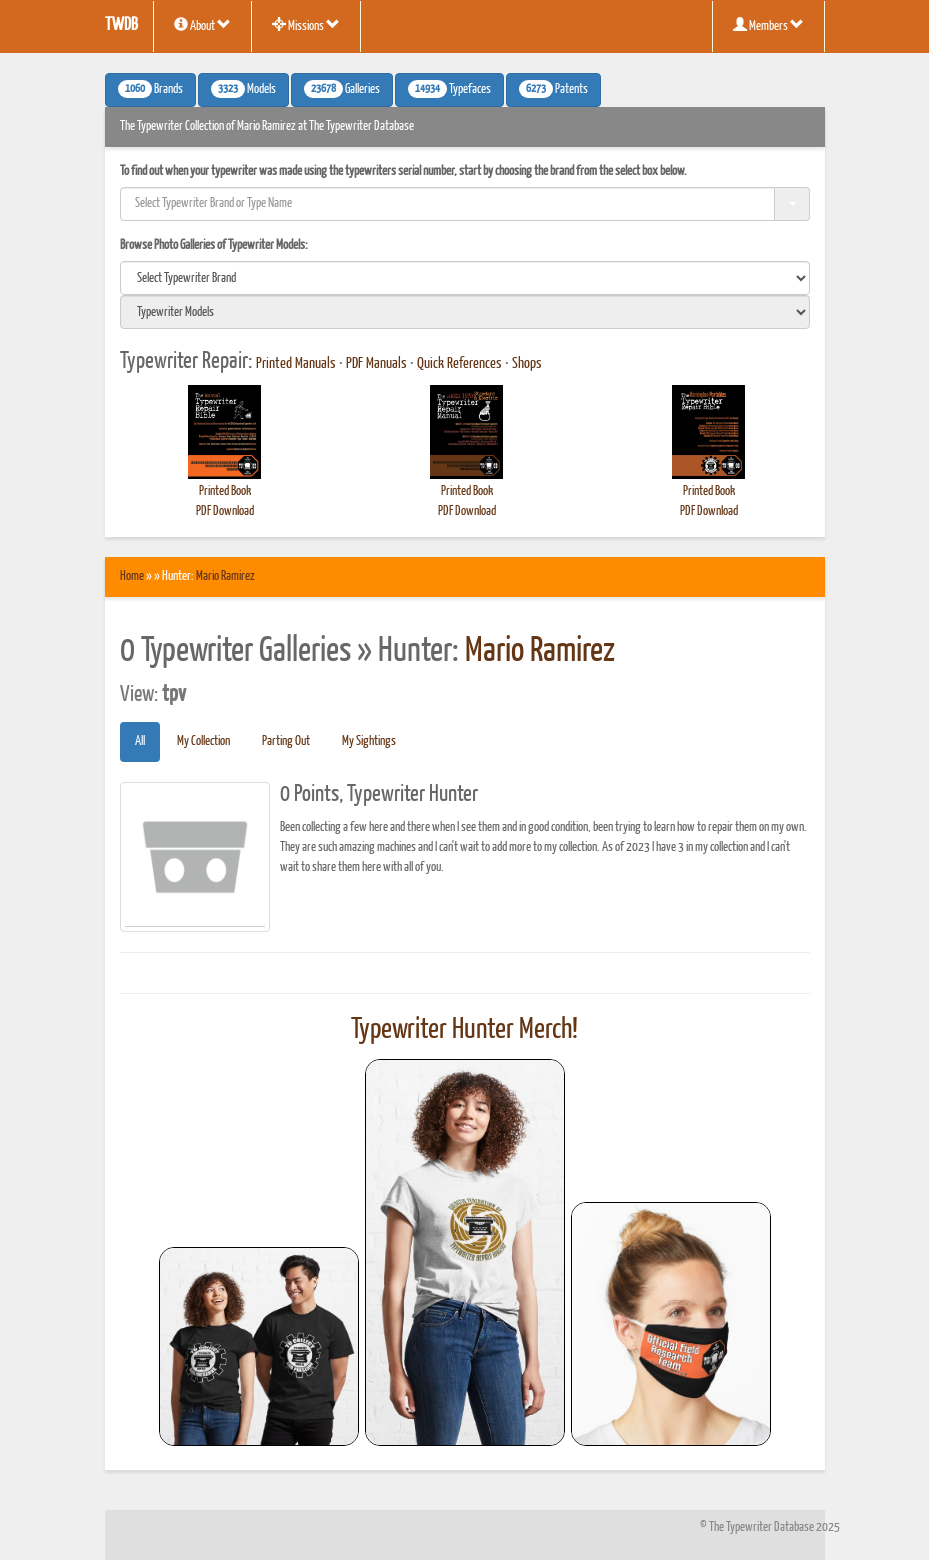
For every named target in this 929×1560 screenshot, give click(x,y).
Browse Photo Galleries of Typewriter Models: (214, 245)
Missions (306, 25)
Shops (527, 364)
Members (768, 25)
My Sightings (369, 741)
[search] (465, 278)
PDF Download (225, 511)
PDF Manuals (376, 364)
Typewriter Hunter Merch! (464, 1030)
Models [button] (243, 89)
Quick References (459, 364)
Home (132, 576)
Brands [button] (150, 89)
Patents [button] (553, 89)
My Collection (203, 741)
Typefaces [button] (449, 89)
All (140, 741)
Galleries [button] (342, 89)
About (202, 25)
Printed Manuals (296, 364)
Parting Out (286, 741)
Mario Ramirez (225, 576)
